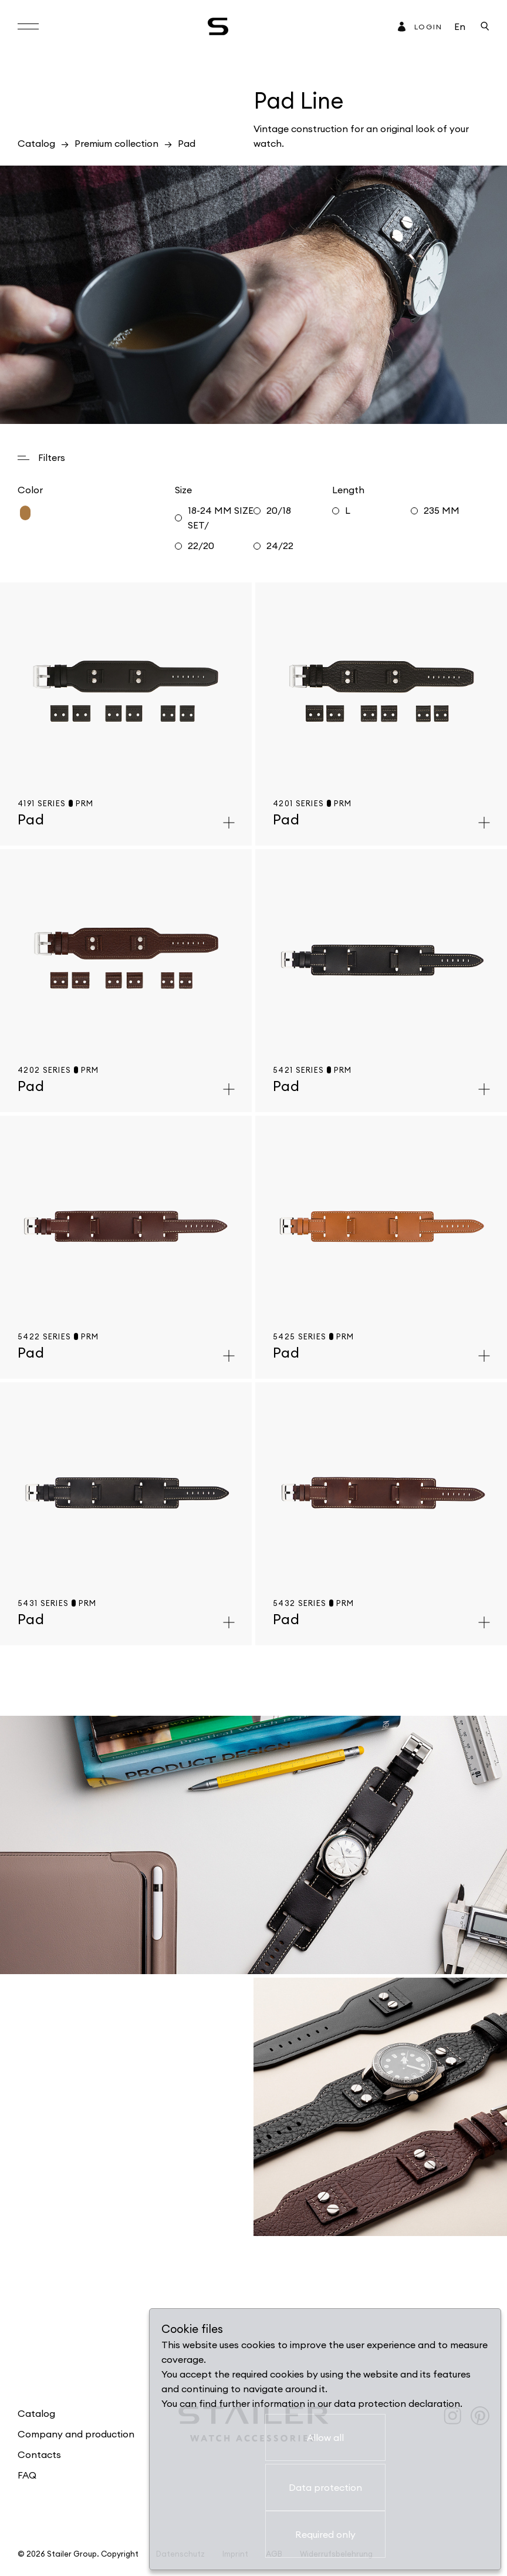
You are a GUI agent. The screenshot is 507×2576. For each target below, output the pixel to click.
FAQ (27, 2475)
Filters (51, 457)
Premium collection (116, 143)
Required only (325, 2534)
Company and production (76, 2434)
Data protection (325, 2487)
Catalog (36, 143)
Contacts (39, 2454)
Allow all (325, 2437)
